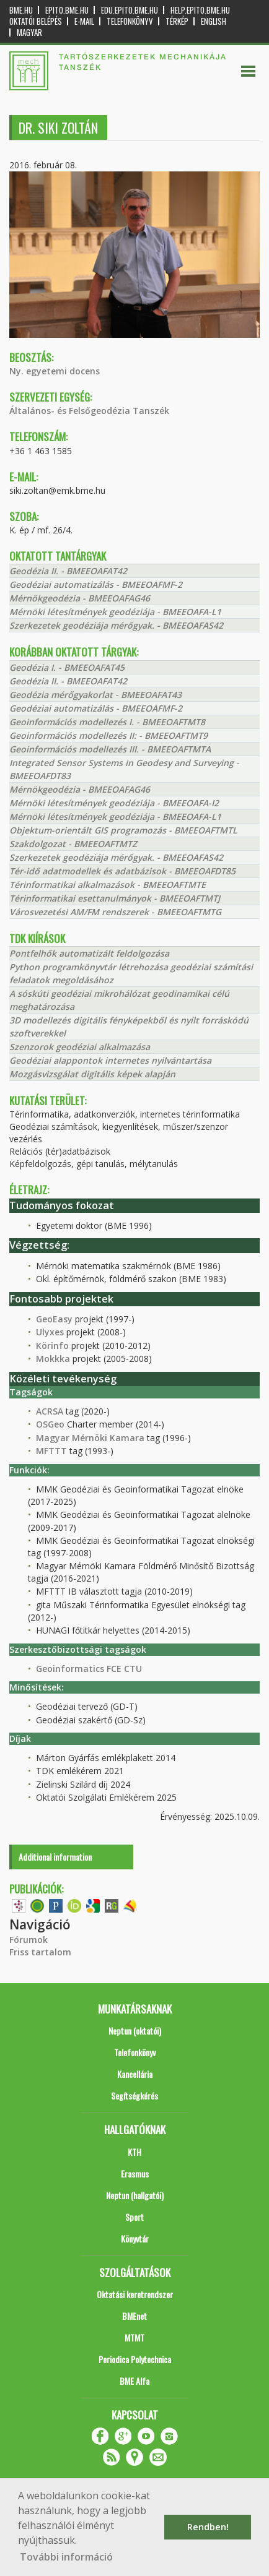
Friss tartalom (40, 1952)
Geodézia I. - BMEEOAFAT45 (67, 667)
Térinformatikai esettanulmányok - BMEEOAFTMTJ (114, 898)
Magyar (29, 32)
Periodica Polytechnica (135, 2359)
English (213, 21)
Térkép (176, 21)
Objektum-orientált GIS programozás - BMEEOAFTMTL (123, 830)
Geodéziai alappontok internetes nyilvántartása (110, 1060)
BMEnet (134, 2315)
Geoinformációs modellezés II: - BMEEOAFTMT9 (108, 735)
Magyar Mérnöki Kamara (90, 1438)
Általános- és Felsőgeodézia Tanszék (89, 410)
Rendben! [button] (208, 2527)
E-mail (84, 21)
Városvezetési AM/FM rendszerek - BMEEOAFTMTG (115, 912)
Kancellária (134, 2073)
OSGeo (50, 1424)
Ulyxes (50, 1332)
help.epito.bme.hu (200, 10)
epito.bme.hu (67, 10)
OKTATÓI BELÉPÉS (35, 21)
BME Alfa (134, 2380)
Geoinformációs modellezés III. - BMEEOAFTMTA (110, 749)
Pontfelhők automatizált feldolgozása (89, 953)
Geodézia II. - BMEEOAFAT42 (68, 571)
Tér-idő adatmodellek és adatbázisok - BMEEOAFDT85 (122, 871)
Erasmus (135, 2173)
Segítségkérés (134, 2095)
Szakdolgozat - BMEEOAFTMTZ (73, 844)
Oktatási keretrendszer (135, 2294)
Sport (134, 2216)
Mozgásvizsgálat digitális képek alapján (92, 1074)
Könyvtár (135, 2238)
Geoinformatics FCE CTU (89, 1668)
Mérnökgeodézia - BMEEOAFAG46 (79, 598)
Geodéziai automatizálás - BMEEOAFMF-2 (95, 584)
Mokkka (53, 1358)
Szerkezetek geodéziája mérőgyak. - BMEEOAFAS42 (116, 625)
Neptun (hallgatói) (135, 2195)
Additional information (55, 1856)
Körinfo (52, 1345)
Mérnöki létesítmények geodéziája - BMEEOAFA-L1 (115, 612)
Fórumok (28, 1939)
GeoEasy (54, 1319)
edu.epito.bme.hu (129, 10)
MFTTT (51, 1451)
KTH (134, 2151)
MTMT (134, 2337)
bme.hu (21, 10)
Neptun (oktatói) (134, 2030)
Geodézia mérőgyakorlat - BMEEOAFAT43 (95, 694)
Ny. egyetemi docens (54, 371)
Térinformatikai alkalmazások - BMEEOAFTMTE (107, 884)
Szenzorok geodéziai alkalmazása (79, 1047)
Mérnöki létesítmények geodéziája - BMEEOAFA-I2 (114, 803)
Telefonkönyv (130, 21)
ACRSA (49, 1411)
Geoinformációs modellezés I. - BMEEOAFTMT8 (107, 722)
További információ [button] (66, 2557)
